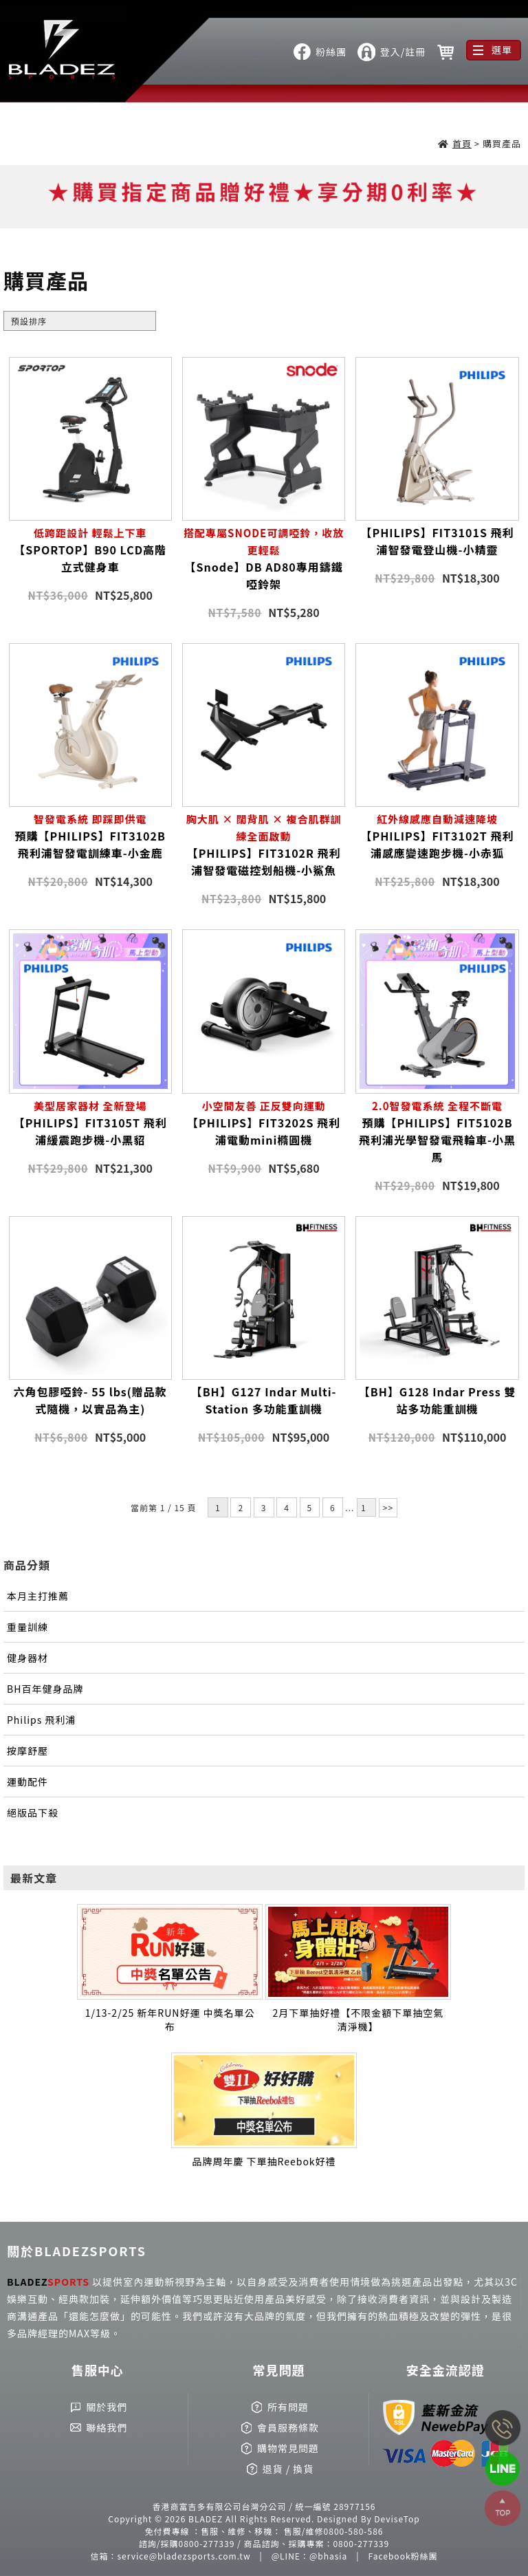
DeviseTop (396, 2518)
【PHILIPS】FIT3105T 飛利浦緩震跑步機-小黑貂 (90, 1122)
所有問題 (288, 2407)
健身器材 (27, 1658)
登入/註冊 (403, 51)
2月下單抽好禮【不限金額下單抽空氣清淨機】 (357, 2019)
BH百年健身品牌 (45, 1689)
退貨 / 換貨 (288, 2469)
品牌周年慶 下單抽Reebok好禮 (264, 2161)
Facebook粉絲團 (403, 2556)
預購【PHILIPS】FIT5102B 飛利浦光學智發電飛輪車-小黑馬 (436, 1131)
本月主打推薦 (38, 1596)
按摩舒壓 (27, 1750)
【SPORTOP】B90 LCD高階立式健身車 (90, 549)
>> (388, 1507)
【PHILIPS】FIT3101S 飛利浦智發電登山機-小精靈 (437, 541)
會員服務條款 (288, 2427)
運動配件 (27, 1781)
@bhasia (328, 2556)
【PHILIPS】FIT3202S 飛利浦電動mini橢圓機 (263, 1122)
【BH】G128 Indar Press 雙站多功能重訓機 (437, 1400)
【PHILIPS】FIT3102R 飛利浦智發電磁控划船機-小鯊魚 (263, 844)
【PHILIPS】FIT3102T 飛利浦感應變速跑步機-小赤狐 (436, 835)
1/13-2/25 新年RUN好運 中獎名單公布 (170, 2019)
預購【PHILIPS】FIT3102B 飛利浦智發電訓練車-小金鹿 (90, 835)
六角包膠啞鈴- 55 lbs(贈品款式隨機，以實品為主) (90, 1400)
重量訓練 (27, 1627)
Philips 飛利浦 (41, 1720)
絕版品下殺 (32, 1812)
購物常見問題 (288, 2448)
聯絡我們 (106, 2427)
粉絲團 (331, 51)
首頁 (462, 143)
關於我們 (106, 2407)
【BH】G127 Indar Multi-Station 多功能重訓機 (264, 1400)
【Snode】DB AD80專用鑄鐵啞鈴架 (263, 558)
